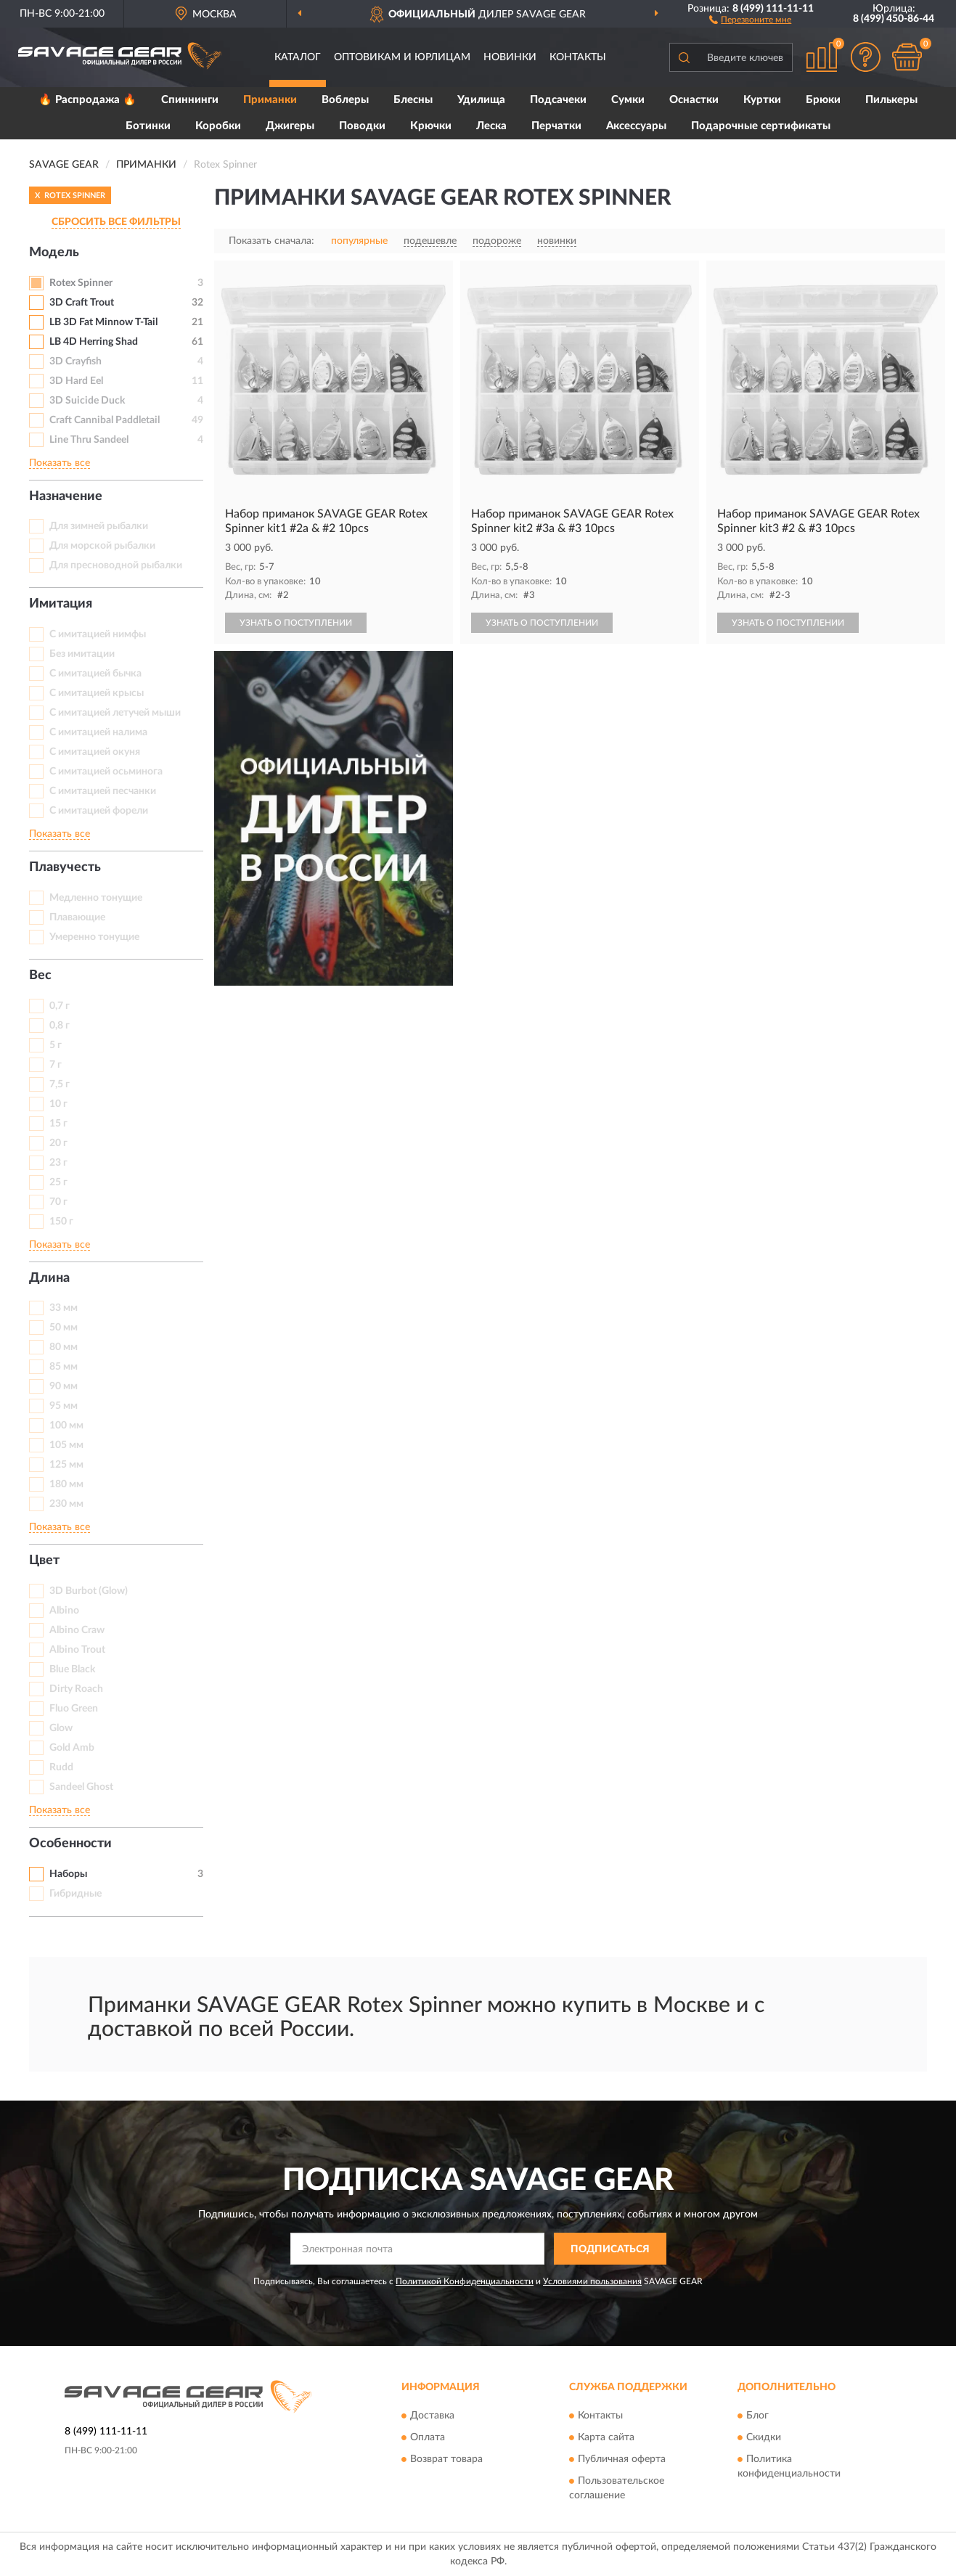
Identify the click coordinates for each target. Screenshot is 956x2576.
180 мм (66, 1484)
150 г (61, 1222)
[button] (750, 19)
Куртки (762, 99)
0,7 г (59, 1006)
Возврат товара (446, 2459)
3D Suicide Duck (87, 401)
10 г (58, 1104)
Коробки (218, 125)
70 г (58, 1202)
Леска (491, 125)
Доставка (432, 2416)
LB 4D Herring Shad (93, 342)
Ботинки (148, 125)
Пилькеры (891, 99)
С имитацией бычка (95, 673)
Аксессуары (636, 125)
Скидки (763, 2437)
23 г (58, 1163)
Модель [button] (54, 252)
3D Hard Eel (76, 381)
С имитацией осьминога (106, 771)
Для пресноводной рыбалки (115, 565)
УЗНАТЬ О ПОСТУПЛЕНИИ (296, 622)
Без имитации (82, 654)
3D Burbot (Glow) (88, 1591)
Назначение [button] (65, 496)
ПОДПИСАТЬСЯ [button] (610, 2249)
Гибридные (75, 1894)
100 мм (66, 1425)
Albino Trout (77, 1650)
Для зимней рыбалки (98, 526)
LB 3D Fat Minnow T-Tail (103, 322)
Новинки (509, 57)
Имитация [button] (60, 603)
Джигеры (290, 125)
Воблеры (345, 99)
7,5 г (59, 1084)
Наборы (68, 1874)
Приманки (270, 99)
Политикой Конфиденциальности (465, 2281)
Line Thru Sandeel (88, 440)
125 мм (66, 1465)
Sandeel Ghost (81, 1787)
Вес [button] (40, 975)
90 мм (63, 1386)
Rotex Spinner (81, 283)
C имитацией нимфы (97, 634)
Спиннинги (189, 99)
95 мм (63, 1406)
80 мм (63, 1347)
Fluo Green (73, 1709)
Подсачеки (558, 99)
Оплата (427, 2437)
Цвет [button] (44, 1560)
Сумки (628, 99)
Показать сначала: (271, 241)
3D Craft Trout (81, 303)
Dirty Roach (76, 1689)
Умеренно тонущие (94, 937)
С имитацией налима (98, 732)
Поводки (362, 125)
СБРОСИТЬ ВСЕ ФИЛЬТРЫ (116, 222)
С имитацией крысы (96, 693)
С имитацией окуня (94, 752)
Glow (61, 1728)
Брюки (823, 99)
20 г (58, 1143)
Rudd (61, 1767)
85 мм (63, 1367)
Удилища (481, 99)
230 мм (66, 1504)
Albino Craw (77, 1630)
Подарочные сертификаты (760, 125)
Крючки (431, 125)
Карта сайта (606, 2437)
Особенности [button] (70, 1843)
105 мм (66, 1445)
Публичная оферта (622, 2459)
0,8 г (59, 1026)
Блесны (413, 99)
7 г (55, 1065)
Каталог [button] (297, 57)
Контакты (578, 57)
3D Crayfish (75, 361)
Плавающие (77, 917)
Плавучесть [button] (65, 867)
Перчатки (556, 125)
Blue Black (72, 1669)
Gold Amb (71, 1748)
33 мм (63, 1308)
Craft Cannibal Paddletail (104, 420)
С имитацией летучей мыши (115, 713)
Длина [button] (49, 1278)
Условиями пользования (592, 2281)
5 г (55, 1045)
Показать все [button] (59, 463)
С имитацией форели (98, 811)
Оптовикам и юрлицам (402, 57)
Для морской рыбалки (102, 546)
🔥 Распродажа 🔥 (87, 99)
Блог (757, 2416)
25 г (58, 1182)
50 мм (63, 1327)
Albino (64, 1611)
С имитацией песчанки (102, 791)
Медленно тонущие (95, 898)
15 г (58, 1124)
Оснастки (694, 99)
